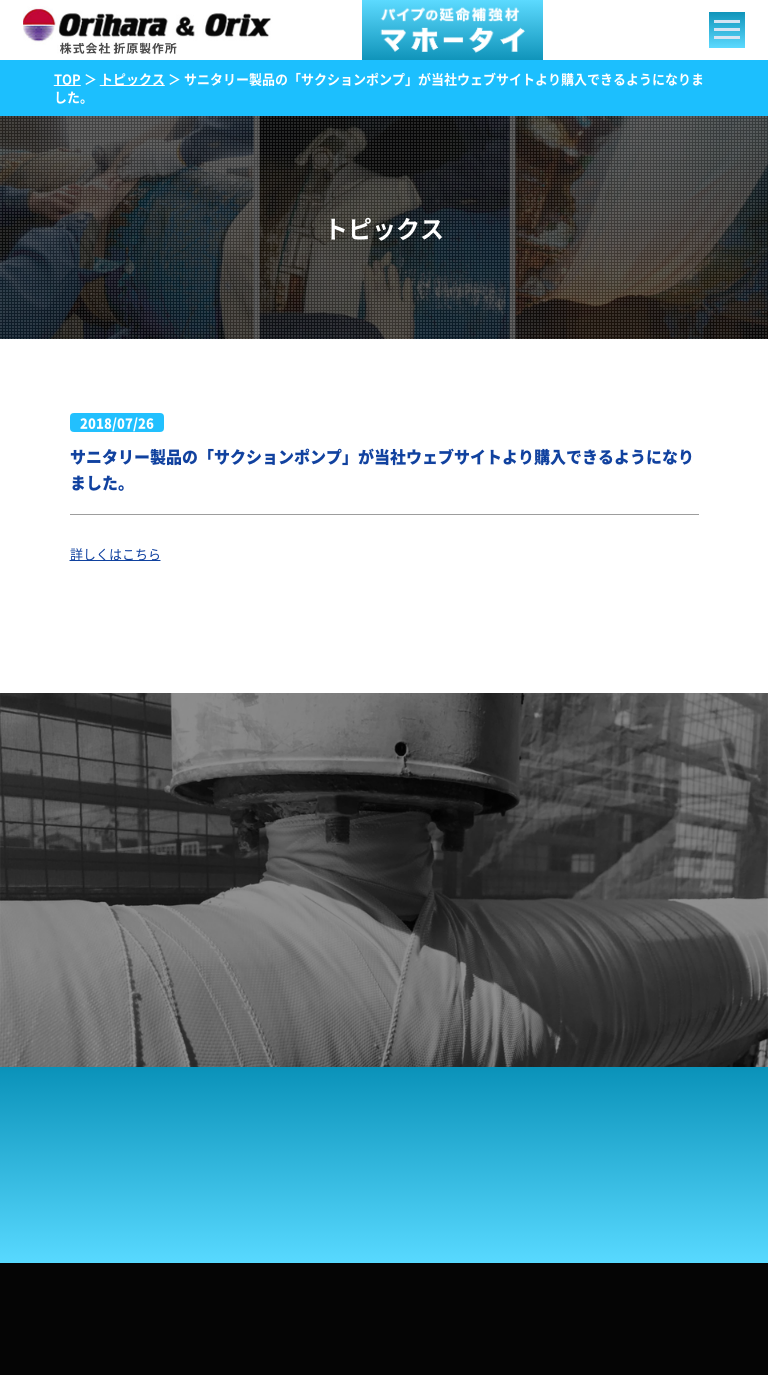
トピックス (132, 78)
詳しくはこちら (115, 553)
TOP (67, 78)
